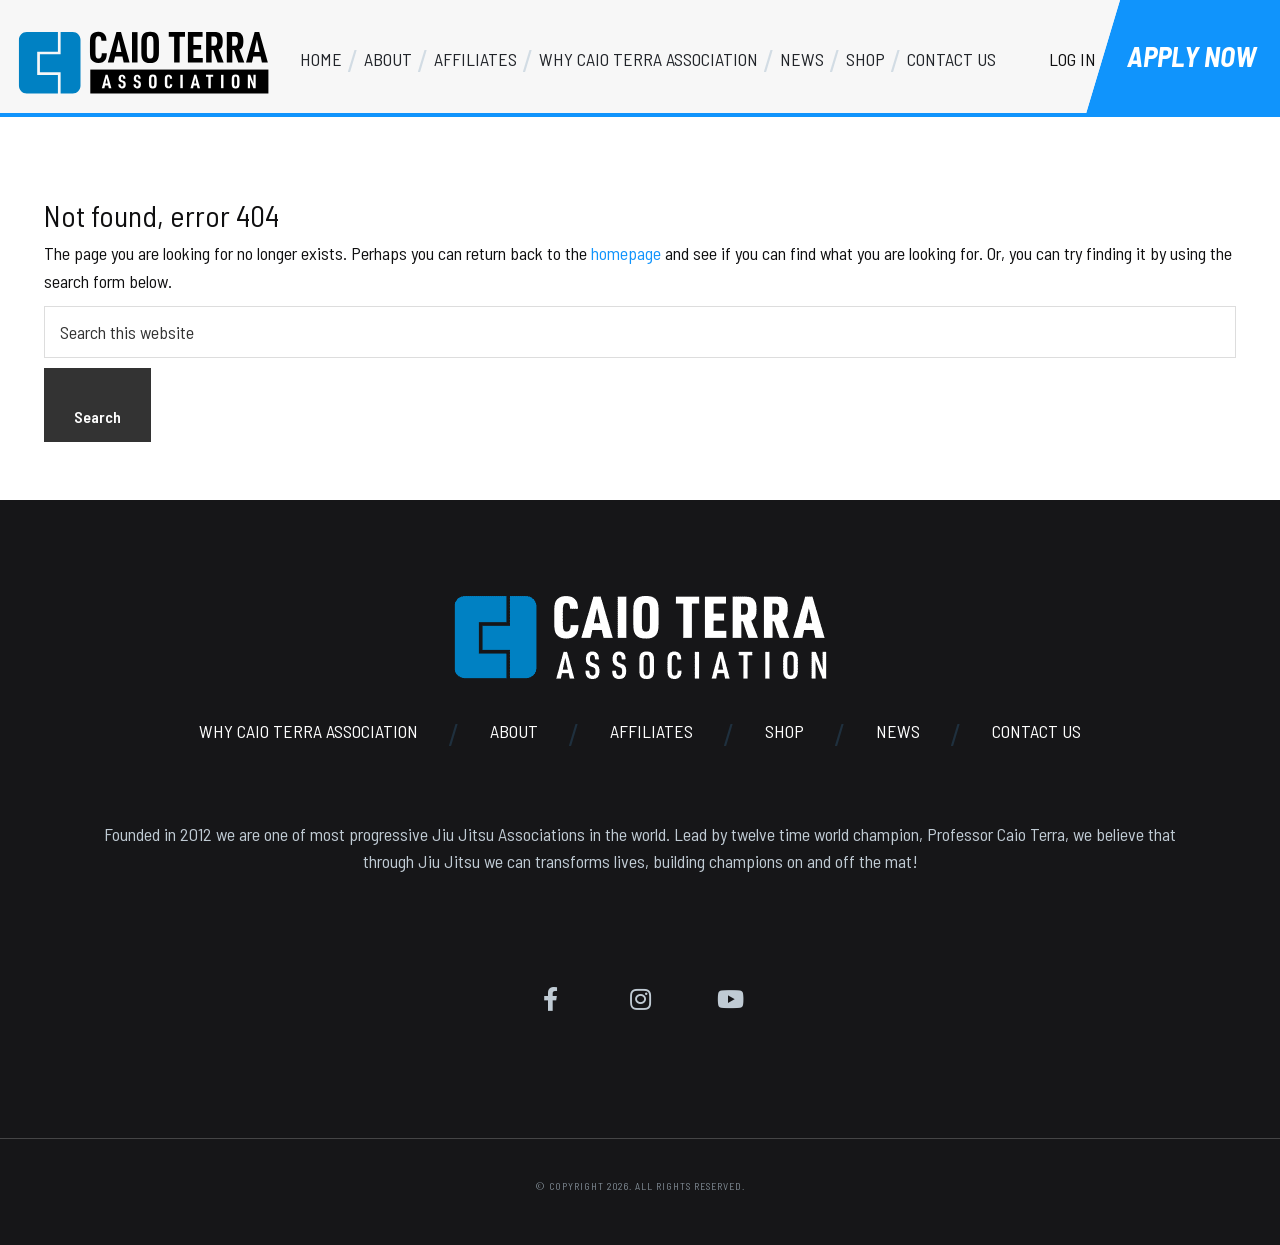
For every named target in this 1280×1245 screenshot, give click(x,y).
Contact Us (1036, 731)
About (514, 731)
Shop (784, 731)
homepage (626, 253)
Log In (1072, 59)
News (898, 731)
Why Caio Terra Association (308, 731)
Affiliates (651, 731)
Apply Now (1191, 56)
